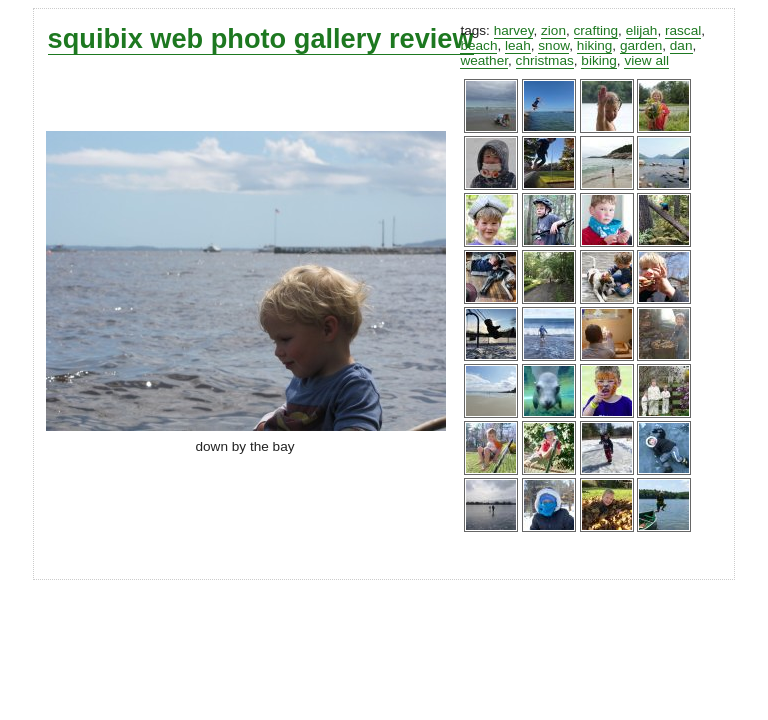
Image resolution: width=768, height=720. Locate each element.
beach (478, 45)
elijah (642, 30)
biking (599, 60)
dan (681, 45)
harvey (514, 30)
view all (646, 60)
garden (641, 45)
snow (553, 45)
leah (518, 45)
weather (484, 60)
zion (553, 30)
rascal (683, 30)
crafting (596, 30)
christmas (545, 60)
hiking (595, 45)
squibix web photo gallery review (261, 38)
